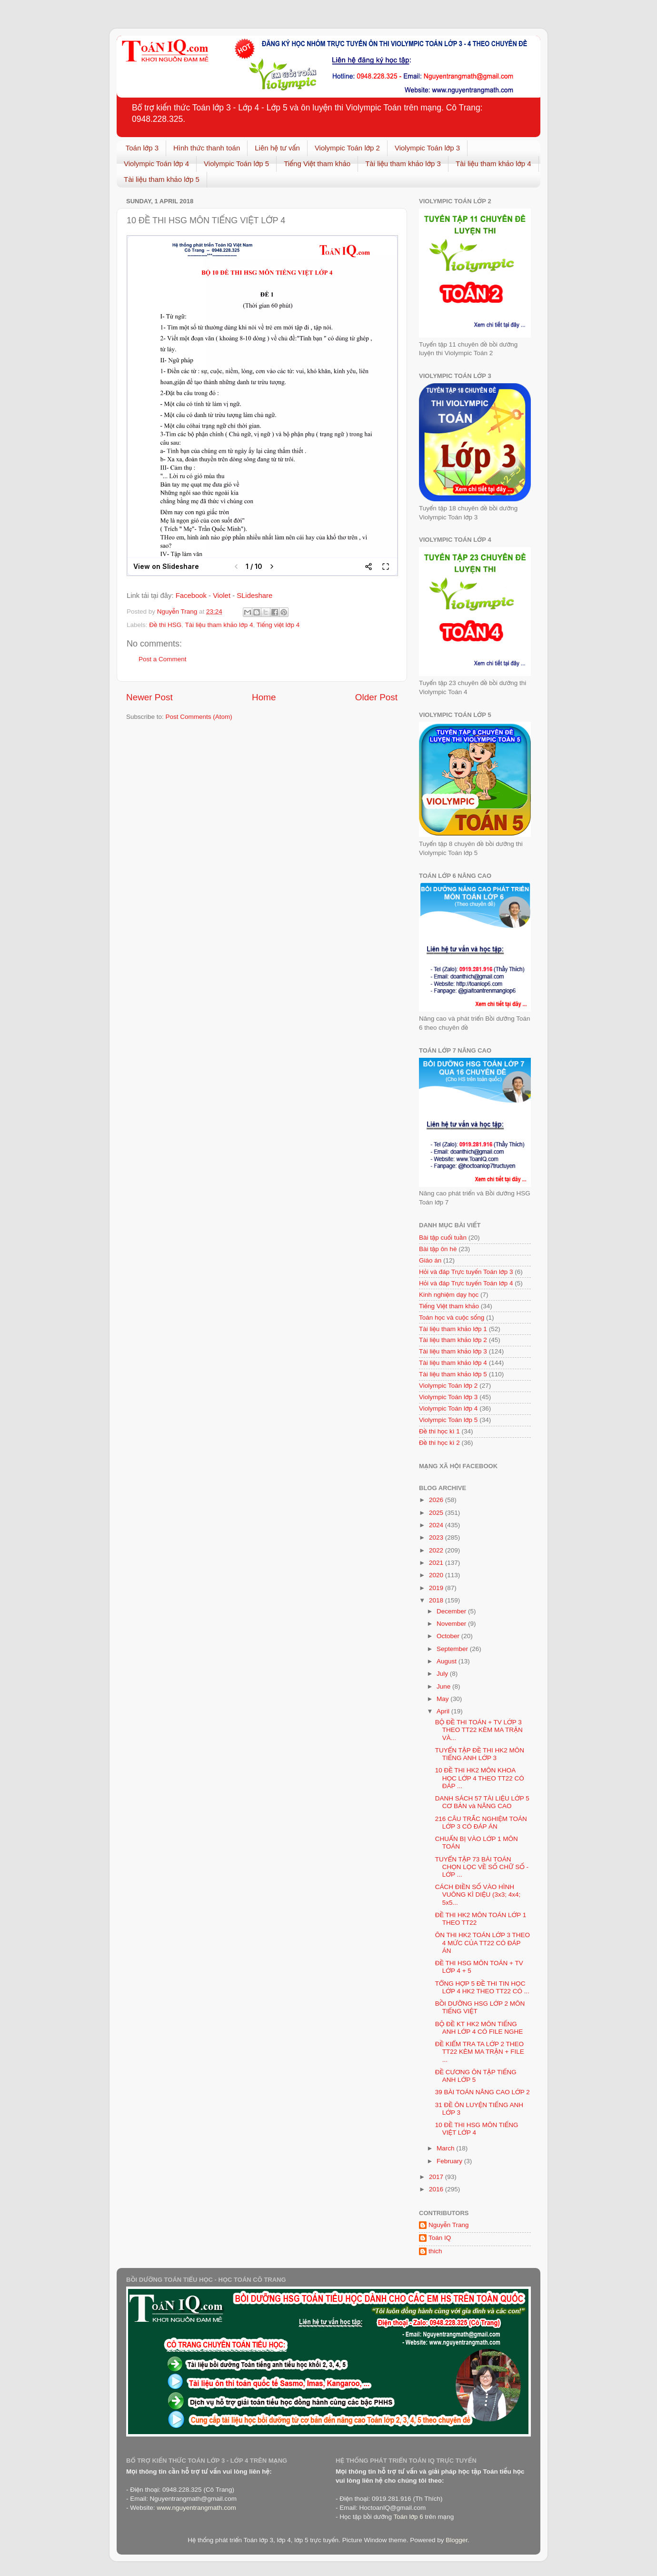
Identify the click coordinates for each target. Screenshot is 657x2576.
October (449, 1636)
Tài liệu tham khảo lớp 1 (453, 1329)
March (446, 2148)
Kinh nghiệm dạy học (448, 1294)
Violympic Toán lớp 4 (156, 163)
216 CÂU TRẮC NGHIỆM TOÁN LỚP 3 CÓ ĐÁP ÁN (481, 1822)
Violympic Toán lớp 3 (427, 148)
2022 (437, 1550)
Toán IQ (439, 2237)
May (443, 1698)
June (444, 1686)
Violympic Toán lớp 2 (347, 148)
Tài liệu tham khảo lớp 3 (403, 163)
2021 (437, 1562)
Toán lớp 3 (142, 148)
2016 (437, 2189)
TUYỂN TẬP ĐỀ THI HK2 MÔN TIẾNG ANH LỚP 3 (479, 1754)
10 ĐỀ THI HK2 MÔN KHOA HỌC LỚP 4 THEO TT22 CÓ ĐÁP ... (479, 1778)
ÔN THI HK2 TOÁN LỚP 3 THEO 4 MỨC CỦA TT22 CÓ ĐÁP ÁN (482, 1942)
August (447, 1661)
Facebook (192, 595)
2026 (437, 1499)
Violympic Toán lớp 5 (236, 163)
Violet (222, 595)
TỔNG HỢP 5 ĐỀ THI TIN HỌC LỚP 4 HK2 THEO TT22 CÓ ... (482, 1987)
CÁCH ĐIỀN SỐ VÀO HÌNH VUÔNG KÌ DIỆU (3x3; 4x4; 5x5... (478, 1894)
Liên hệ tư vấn (277, 148)
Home (264, 697)
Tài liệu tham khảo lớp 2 (453, 1339)
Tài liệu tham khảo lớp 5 (161, 179)
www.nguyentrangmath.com (196, 2507)
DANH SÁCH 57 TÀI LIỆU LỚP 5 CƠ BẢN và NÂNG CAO (482, 1802)
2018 (437, 1600)
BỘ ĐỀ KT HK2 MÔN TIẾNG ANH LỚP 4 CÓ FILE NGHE (479, 2027)
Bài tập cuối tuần (443, 1237)
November (452, 1623)
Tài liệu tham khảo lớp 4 (493, 163)
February (450, 2161)
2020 (437, 1575)
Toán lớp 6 (408, 2516)
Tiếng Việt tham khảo (317, 163)
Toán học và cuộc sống (451, 1317)
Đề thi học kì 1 (439, 1431)
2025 (437, 1512)
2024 (437, 1525)
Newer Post (149, 697)
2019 (437, 1587)
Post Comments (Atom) (199, 716)
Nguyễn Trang (448, 2224)
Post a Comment (163, 659)
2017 (437, 2176)
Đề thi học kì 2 (439, 1442)
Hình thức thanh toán (206, 148)
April (444, 1711)
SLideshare (254, 595)
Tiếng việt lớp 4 (278, 624)
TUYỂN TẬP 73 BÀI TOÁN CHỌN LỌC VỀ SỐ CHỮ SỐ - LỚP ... (481, 1867)
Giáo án (430, 1260)
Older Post (376, 697)
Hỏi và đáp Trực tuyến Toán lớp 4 (466, 1283)
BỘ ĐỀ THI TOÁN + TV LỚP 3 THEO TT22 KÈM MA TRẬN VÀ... (479, 1730)
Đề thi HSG (165, 624)
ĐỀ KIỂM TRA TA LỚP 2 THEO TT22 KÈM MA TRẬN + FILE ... (479, 2051)
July (443, 1673)
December (452, 1611)
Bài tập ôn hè (438, 1249)
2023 (437, 1537)
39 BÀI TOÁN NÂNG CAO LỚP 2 (482, 2092)
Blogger (457, 2540)
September (453, 1648)
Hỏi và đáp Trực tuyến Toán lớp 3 (466, 1271)
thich (435, 2251)
